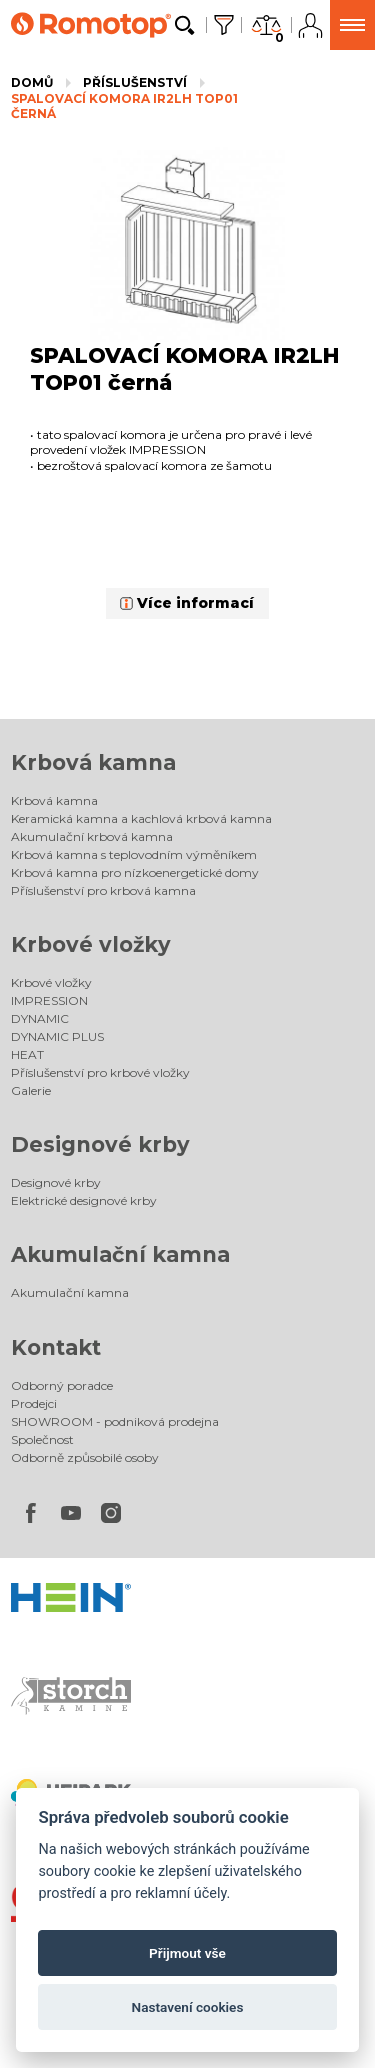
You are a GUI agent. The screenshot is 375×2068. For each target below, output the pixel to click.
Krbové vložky (91, 944)
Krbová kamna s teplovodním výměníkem (134, 854)
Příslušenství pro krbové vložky (100, 1072)
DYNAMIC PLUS (57, 1036)
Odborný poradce (62, 1385)
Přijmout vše (187, 1953)
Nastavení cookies (188, 2007)
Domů (32, 82)
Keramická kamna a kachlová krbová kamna (141, 818)
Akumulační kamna (120, 1254)
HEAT (27, 1054)
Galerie (31, 1090)
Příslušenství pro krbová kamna (103, 890)
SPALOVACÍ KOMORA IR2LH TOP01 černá (124, 106)
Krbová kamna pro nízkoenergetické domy (135, 872)
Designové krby (100, 1144)
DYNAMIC (40, 1018)
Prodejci (34, 1403)
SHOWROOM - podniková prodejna (115, 1421)
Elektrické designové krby (84, 1200)
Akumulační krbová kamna (92, 836)
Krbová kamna (93, 762)
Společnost (42, 1439)
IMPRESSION (49, 1000)
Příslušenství (135, 82)
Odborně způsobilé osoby (85, 1457)
